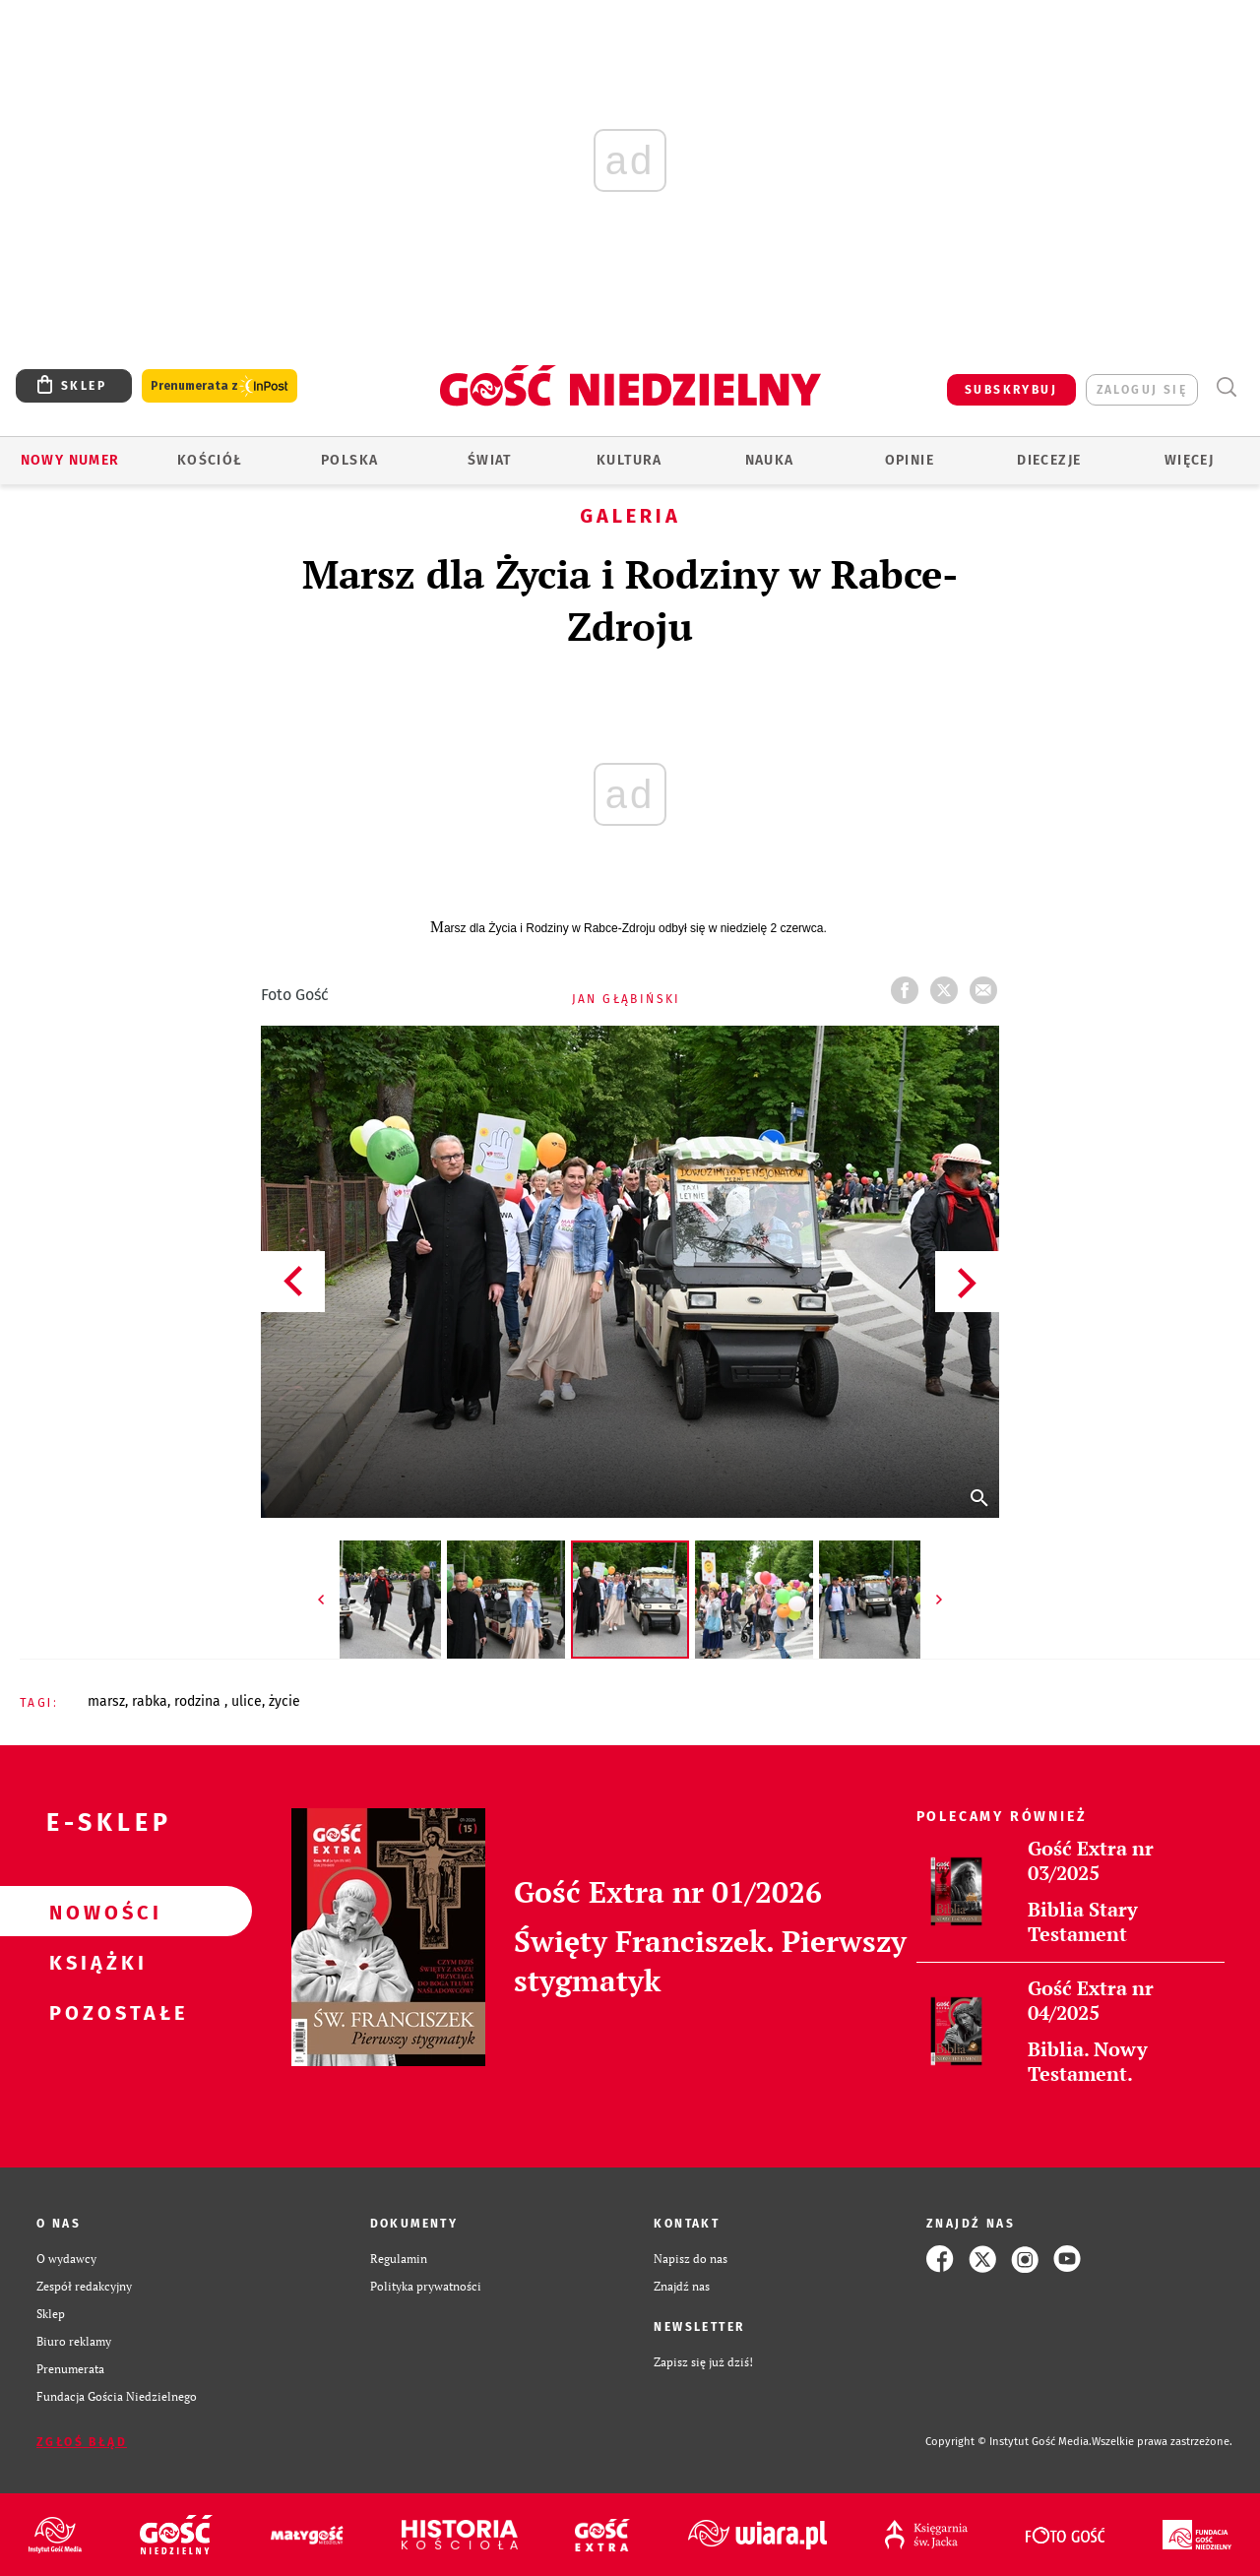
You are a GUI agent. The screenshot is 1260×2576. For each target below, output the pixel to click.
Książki (94, 1962)
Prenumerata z (219, 386)
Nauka (769, 460)
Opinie (909, 460)
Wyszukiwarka (1226, 387)
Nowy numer (70, 460)
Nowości (94, 1911)
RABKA (149, 1701)
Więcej (1189, 460)
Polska (349, 460)
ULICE (246, 1701)
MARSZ (106, 1701)
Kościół (210, 460)
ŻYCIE (284, 1701)
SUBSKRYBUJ (1011, 390)
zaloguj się (1142, 390)
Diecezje (1049, 460)
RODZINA (199, 1701)
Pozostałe (94, 2012)
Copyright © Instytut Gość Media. (1008, 2441)
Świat (490, 460)
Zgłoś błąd (81, 2442)
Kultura (629, 460)
